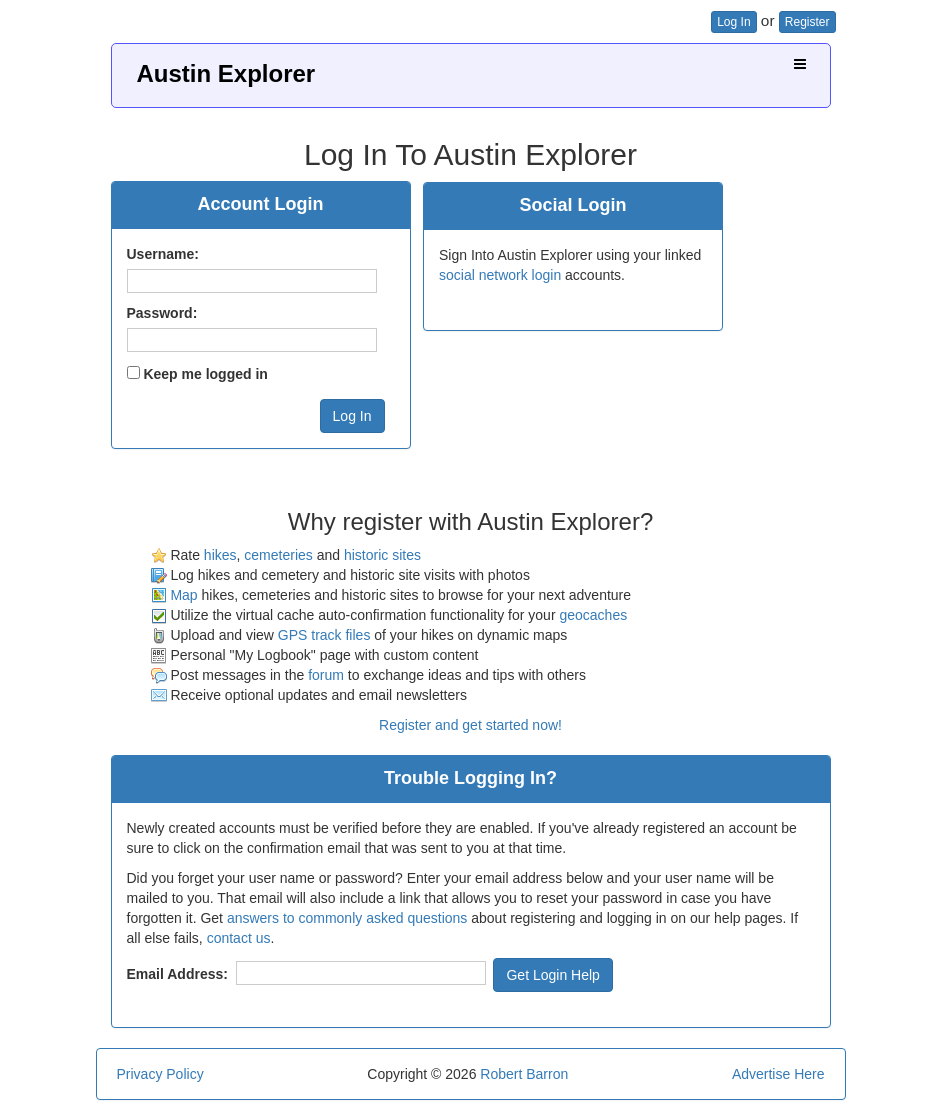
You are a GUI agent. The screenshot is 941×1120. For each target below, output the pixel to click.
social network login (500, 275)
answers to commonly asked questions (347, 918)
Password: (162, 313)
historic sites (382, 555)
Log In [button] (733, 22)
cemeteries (278, 555)
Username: (163, 254)
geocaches (593, 615)
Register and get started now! (470, 725)
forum (326, 675)
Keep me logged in (205, 374)
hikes (220, 555)
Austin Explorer (226, 73)
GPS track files (324, 635)
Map (183, 595)
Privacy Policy (160, 1074)
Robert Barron (524, 1074)
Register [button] (807, 22)
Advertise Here (778, 1074)
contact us (239, 938)
